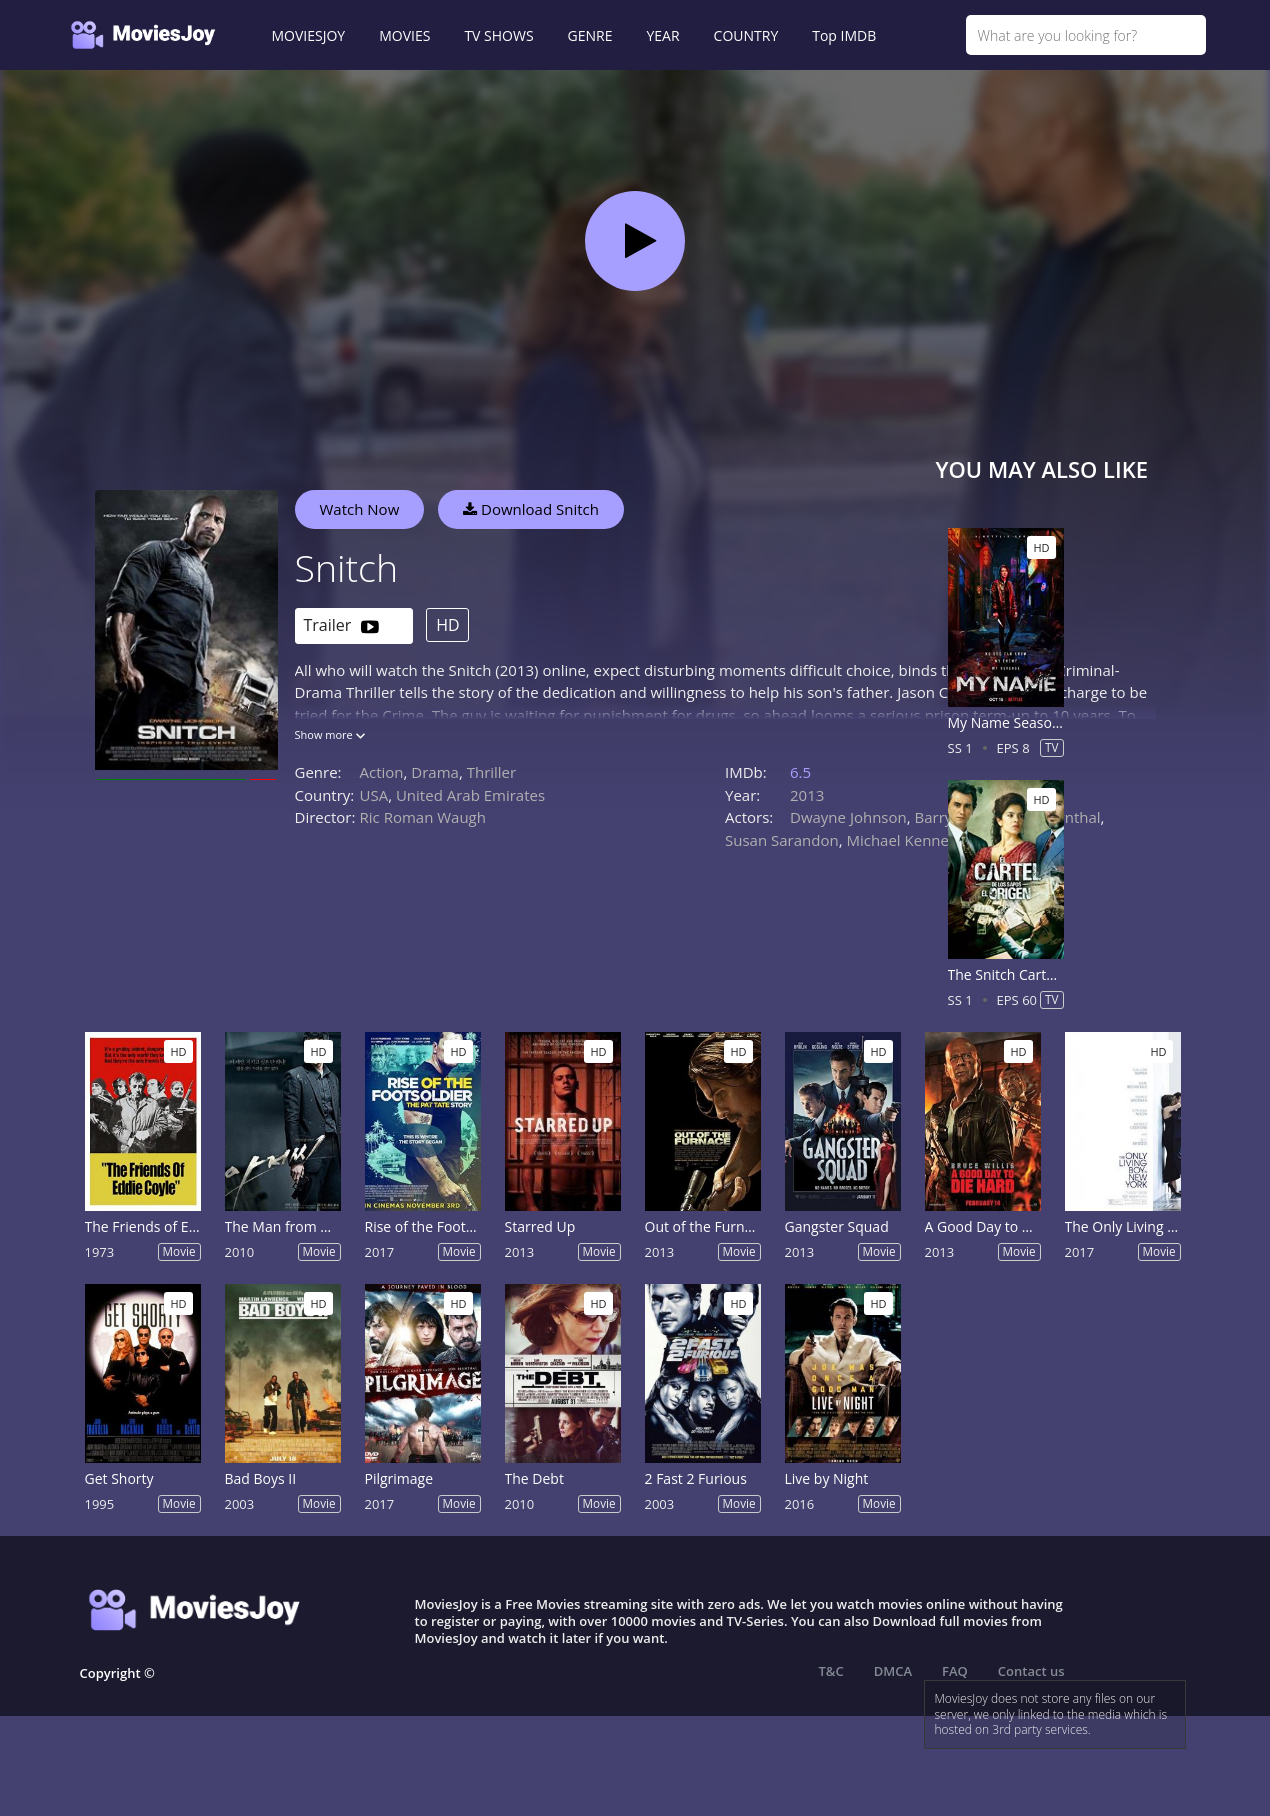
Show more (330, 734)
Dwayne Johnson (848, 817)
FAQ (955, 1671)
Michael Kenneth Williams (935, 840)
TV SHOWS (498, 35)
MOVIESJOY (309, 35)
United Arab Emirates (470, 795)
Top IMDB (844, 35)
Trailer (341, 626)
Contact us (1031, 1671)
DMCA (893, 1671)
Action (382, 772)
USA (374, 795)
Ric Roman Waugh (423, 817)
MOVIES (404, 35)
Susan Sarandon (782, 840)
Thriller (492, 772)
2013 (807, 795)
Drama (435, 772)
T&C (831, 1671)
